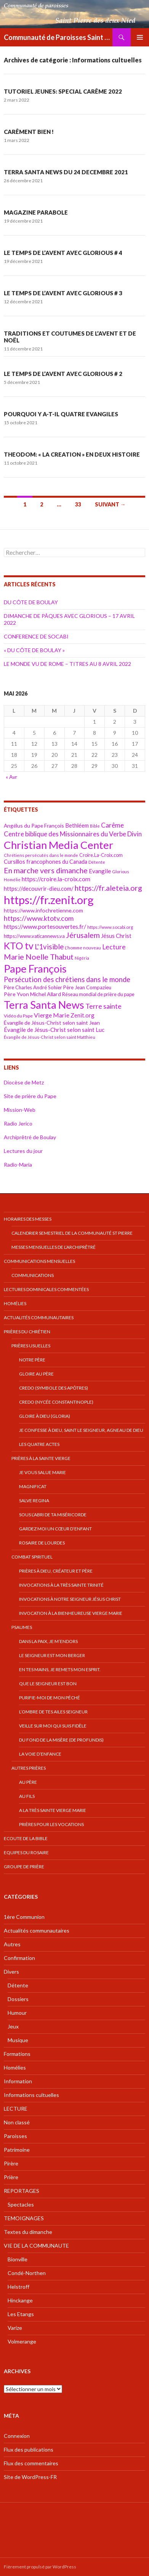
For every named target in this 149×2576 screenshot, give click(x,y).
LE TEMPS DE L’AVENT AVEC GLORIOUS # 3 (63, 293)
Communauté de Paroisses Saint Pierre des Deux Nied (58, 37)
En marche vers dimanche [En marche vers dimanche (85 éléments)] (46, 870)
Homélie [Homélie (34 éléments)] (12, 879)
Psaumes (21, 1627)
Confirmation (19, 1958)
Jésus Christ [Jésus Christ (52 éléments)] (116, 935)
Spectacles (21, 2204)
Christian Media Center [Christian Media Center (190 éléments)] (58, 845)
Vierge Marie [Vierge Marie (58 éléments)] (51, 1015)
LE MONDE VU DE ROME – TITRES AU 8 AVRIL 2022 (67, 664)
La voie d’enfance (40, 1754)
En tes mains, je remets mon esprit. (60, 1669)
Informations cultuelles (31, 2095)
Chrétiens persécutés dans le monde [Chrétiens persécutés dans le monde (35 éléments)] (41, 855)
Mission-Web (19, 1110)
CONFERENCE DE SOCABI (36, 636)
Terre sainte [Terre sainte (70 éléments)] (103, 1006)
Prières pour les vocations (51, 1824)
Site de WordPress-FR (30, 2477)
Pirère (11, 2163)
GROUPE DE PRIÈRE (24, 1866)
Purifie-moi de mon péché (49, 1697)
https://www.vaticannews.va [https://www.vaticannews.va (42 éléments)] (34, 936)
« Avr (11, 777)
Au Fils (27, 1796)
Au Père (28, 1782)
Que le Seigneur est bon (48, 1683)
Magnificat (32, 1486)
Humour (17, 2012)
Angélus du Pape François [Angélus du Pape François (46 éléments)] (34, 825)
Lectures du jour (23, 1151)
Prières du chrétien (27, 1331)
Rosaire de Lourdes (42, 1543)
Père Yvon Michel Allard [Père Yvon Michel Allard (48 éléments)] (32, 994)
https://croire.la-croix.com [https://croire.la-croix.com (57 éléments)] (56, 878)
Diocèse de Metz (24, 1082)
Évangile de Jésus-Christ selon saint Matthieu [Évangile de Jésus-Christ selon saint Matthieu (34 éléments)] (49, 1037)
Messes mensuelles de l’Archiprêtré (53, 1247)
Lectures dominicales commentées (46, 1289)
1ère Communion (24, 1917)
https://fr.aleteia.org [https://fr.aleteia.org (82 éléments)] (108, 888)
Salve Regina (34, 1500)
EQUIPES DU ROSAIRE (26, 1852)
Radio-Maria (18, 1164)
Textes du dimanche (28, 2232)
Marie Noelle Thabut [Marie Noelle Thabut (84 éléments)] (39, 956)
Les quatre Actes (39, 1444)
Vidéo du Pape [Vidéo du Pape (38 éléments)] (18, 1016)
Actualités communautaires (39, 1317)
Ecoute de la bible (26, 1838)
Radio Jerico (18, 1123)
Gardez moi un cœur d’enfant (55, 1529)
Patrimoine (17, 2149)
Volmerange (22, 2341)
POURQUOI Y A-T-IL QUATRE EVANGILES (61, 414)
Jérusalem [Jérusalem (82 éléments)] (83, 935)
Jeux (13, 2026)
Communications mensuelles (39, 1261)
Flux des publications (28, 2449)
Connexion (17, 2436)
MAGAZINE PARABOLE (36, 212)
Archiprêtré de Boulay (30, 1137)
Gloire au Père (36, 1374)
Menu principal (140, 37)
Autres (12, 1944)
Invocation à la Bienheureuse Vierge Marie (70, 1613)
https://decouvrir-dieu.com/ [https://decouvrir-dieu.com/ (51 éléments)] (39, 888)
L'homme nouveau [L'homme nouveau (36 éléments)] (83, 947)
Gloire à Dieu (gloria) (44, 1416)
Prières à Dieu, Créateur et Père (56, 1571)
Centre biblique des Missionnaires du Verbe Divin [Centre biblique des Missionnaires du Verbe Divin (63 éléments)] (73, 834)
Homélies (15, 1303)
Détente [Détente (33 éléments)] (96, 862)
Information (18, 2081)
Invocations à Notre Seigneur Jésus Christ (70, 1599)
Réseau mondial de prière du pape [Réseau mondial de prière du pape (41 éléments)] (98, 994)
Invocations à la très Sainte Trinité (61, 1585)
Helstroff (18, 2286)
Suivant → (110, 504)
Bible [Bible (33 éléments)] (95, 825)
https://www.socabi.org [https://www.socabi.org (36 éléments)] (110, 927)
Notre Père (32, 1360)
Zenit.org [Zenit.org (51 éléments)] (82, 1015)
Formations (17, 2054)
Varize (15, 2327)
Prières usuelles (30, 1345)
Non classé (17, 2122)
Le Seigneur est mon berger (52, 1655)
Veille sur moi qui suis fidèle (53, 1726)
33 (78, 504)
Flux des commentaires (31, 2463)
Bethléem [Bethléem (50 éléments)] (77, 825)
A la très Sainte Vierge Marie (52, 1810)
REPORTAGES (21, 2191)
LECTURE (15, 2108)
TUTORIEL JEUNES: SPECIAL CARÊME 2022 (63, 91)
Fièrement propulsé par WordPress (40, 2567)
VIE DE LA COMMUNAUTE (36, 2245)
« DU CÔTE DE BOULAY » (34, 650)
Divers (11, 1971)
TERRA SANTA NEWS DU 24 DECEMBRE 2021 (66, 172)
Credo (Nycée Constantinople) (56, 1402)
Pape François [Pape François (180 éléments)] (35, 968)
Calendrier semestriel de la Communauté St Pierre (72, 1233)
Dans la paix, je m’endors (48, 1641)
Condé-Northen (27, 2273)
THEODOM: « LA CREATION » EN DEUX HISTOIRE (72, 454)
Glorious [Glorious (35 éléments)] (120, 871)
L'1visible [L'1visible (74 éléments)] (49, 947)
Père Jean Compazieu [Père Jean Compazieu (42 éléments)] (87, 987)
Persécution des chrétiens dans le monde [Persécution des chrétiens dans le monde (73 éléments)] (67, 979)
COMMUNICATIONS (32, 1275)
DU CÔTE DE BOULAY (31, 602)
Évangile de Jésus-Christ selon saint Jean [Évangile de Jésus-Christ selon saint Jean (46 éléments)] (52, 1022)
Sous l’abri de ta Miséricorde (53, 1514)
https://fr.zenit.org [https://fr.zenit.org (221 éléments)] (49, 899)
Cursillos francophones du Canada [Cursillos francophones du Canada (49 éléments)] (45, 861)
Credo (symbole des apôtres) (53, 1388)
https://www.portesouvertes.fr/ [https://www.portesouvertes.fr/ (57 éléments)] (45, 926)
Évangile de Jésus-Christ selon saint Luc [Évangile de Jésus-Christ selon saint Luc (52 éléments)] (54, 1029)
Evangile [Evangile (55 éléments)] (100, 871)
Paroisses (15, 2136)
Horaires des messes (27, 1219)
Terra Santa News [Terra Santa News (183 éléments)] (44, 1004)
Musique (18, 2040)
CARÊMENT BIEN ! (29, 131)
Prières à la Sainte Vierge (40, 1458)
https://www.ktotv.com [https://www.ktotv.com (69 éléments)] (39, 918)
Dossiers (18, 1999)
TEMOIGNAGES (24, 2218)
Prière (11, 2177)
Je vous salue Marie (42, 1472)
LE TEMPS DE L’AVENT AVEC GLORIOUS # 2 (63, 373)
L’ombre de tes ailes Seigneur (53, 1712)
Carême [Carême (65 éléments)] (112, 825)
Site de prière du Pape (30, 1096)
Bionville (17, 2259)
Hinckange (20, 2300)
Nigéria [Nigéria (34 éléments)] (82, 957)
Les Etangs (21, 2314)
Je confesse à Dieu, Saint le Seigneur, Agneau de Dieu (81, 1430)
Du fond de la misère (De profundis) (61, 1740)
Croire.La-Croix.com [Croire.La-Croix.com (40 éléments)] (101, 855)
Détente (18, 1985)
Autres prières (28, 1768)
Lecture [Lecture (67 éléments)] (114, 947)
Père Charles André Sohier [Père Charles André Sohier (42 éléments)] (33, 987)
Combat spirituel (32, 1557)
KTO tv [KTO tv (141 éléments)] (19, 945)
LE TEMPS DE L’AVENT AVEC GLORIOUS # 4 (63, 252)
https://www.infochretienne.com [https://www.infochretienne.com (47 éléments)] (43, 910)
